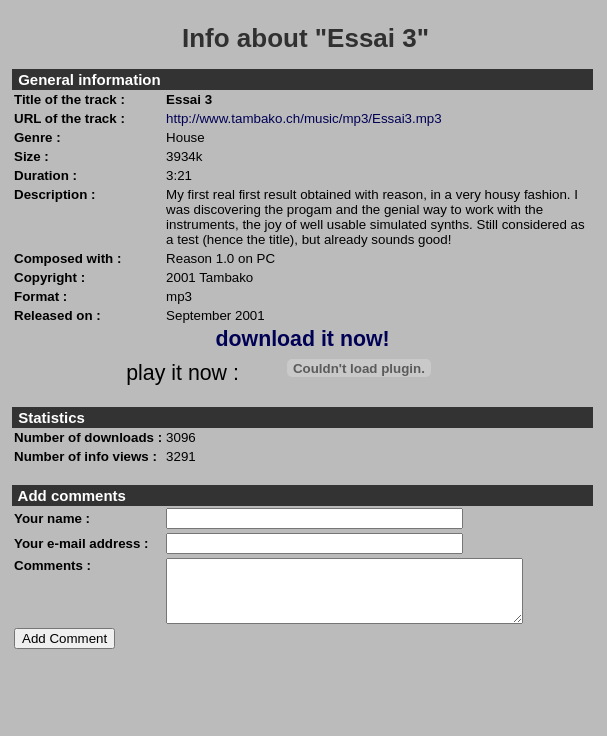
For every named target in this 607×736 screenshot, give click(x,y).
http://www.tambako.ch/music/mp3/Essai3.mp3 (304, 118)
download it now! (302, 339)
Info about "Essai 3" (305, 38)
